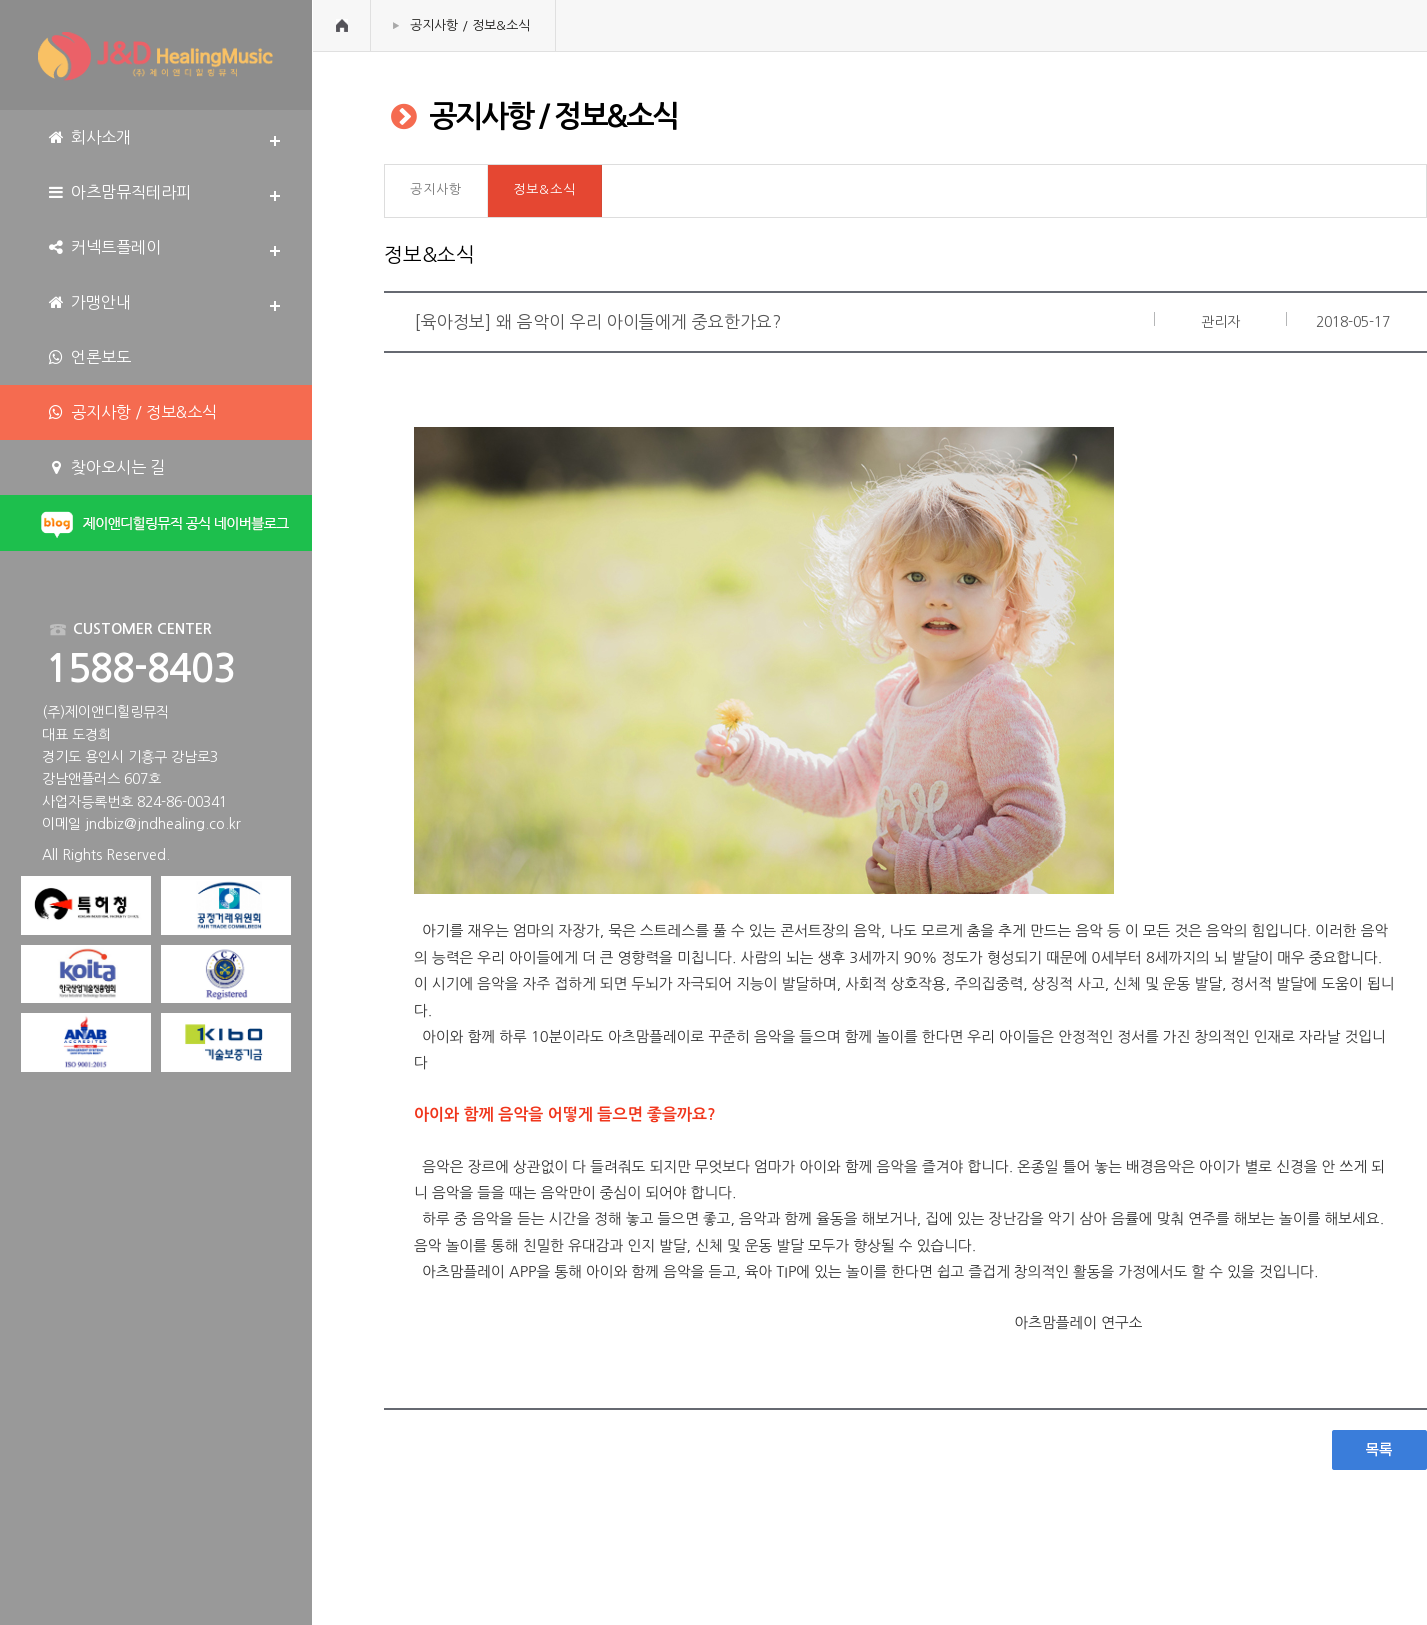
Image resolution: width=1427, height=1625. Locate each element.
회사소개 (88, 137)
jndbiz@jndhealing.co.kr (163, 824)
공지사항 (436, 189)
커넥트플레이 (103, 247)
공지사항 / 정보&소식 (470, 25)
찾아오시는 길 (105, 467)
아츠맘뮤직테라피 (118, 192)
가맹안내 (88, 302)
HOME (342, 25)
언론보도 (88, 357)
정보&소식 (544, 189)
